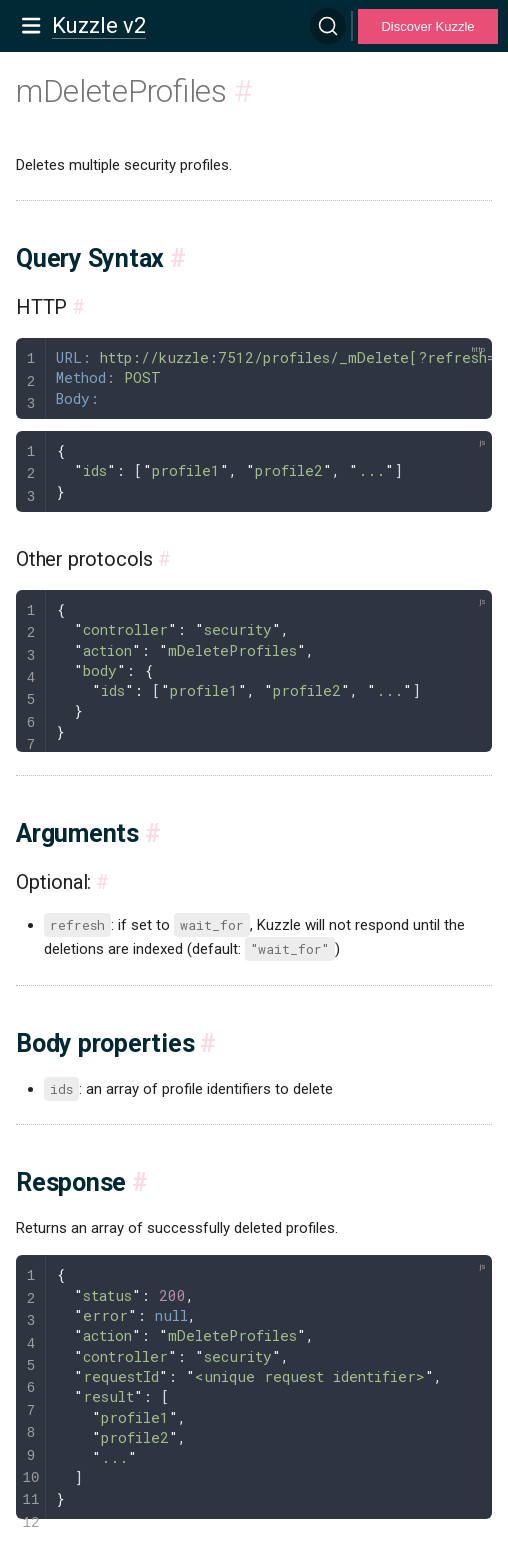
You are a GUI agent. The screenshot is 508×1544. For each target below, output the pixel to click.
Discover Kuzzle (427, 26)
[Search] (328, 26)
